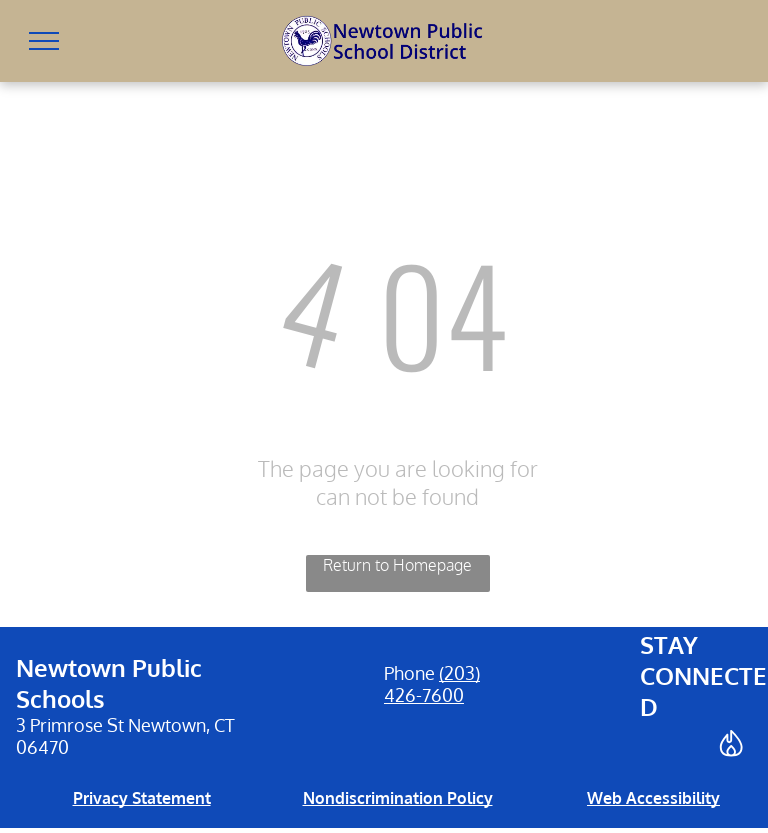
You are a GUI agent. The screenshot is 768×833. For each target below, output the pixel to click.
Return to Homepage (397, 565)
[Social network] (731, 745)
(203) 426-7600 (432, 684)
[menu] (44, 41)
